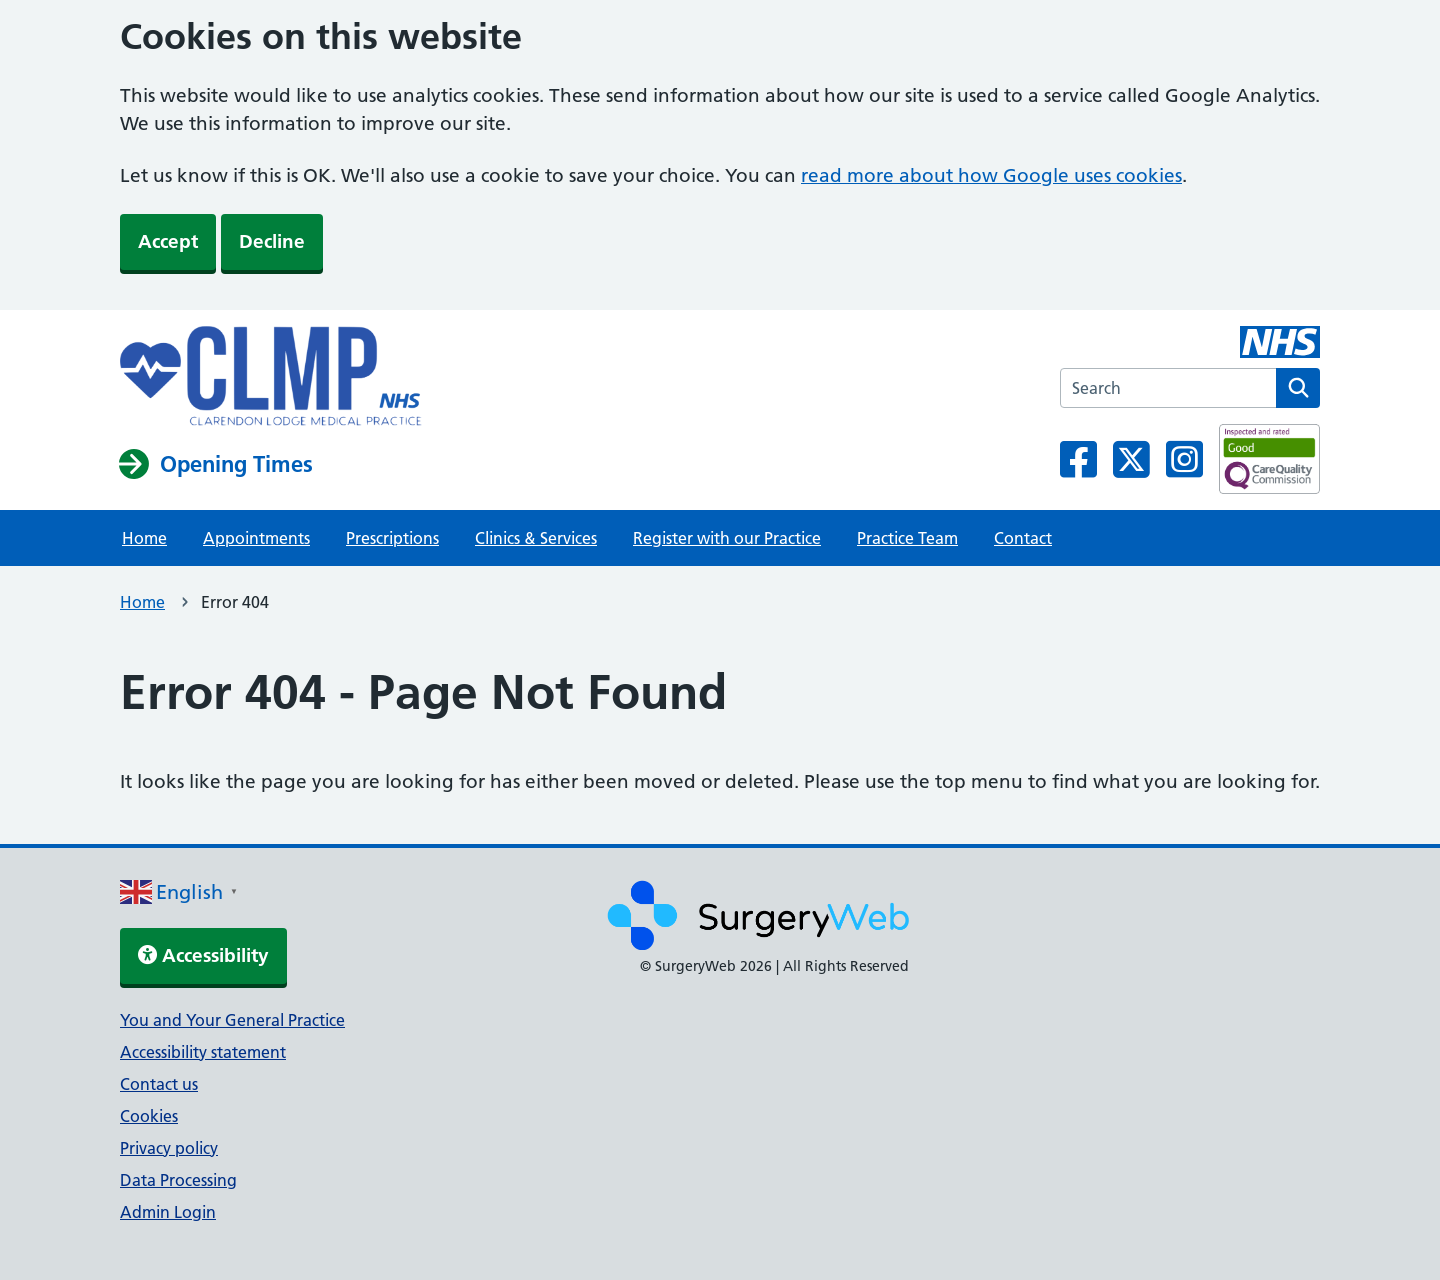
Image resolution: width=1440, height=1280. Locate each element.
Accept (168, 241)
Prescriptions (392, 538)
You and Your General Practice (232, 1020)
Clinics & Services (536, 538)
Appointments (256, 538)
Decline (272, 241)
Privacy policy (169, 1148)
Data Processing (178, 1180)
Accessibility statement (203, 1052)
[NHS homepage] (271, 378)
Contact (1023, 538)
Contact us (159, 1084)
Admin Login (168, 1212)
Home (144, 538)
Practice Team (907, 538)
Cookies (149, 1116)
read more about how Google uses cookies (991, 175)
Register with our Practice (727, 538)
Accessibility (203, 955)
